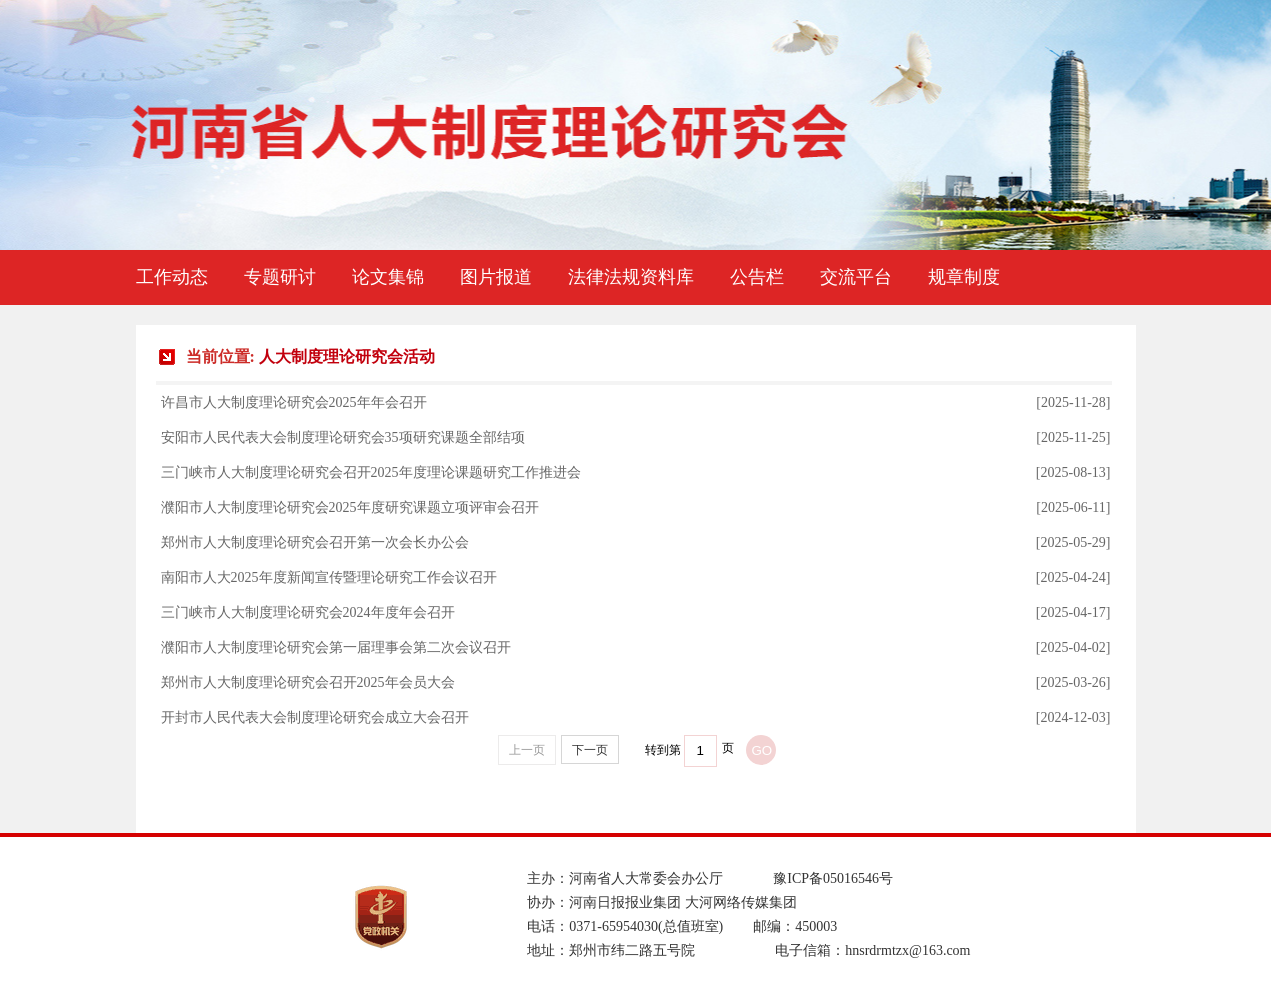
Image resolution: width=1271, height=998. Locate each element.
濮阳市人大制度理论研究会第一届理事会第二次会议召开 (336, 647)
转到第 (663, 750)
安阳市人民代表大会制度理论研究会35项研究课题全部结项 (343, 437)
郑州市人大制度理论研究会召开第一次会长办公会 (315, 542)
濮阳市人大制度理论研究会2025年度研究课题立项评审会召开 (350, 507)
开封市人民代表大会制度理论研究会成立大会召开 (315, 717)
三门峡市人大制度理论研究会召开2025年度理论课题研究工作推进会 (371, 472)
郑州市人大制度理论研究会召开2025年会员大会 (308, 682)
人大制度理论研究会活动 (347, 356)
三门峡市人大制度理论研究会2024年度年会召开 (308, 612)
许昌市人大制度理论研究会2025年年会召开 (294, 402)
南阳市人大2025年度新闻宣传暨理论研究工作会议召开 (329, 577)
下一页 (590, 750)
